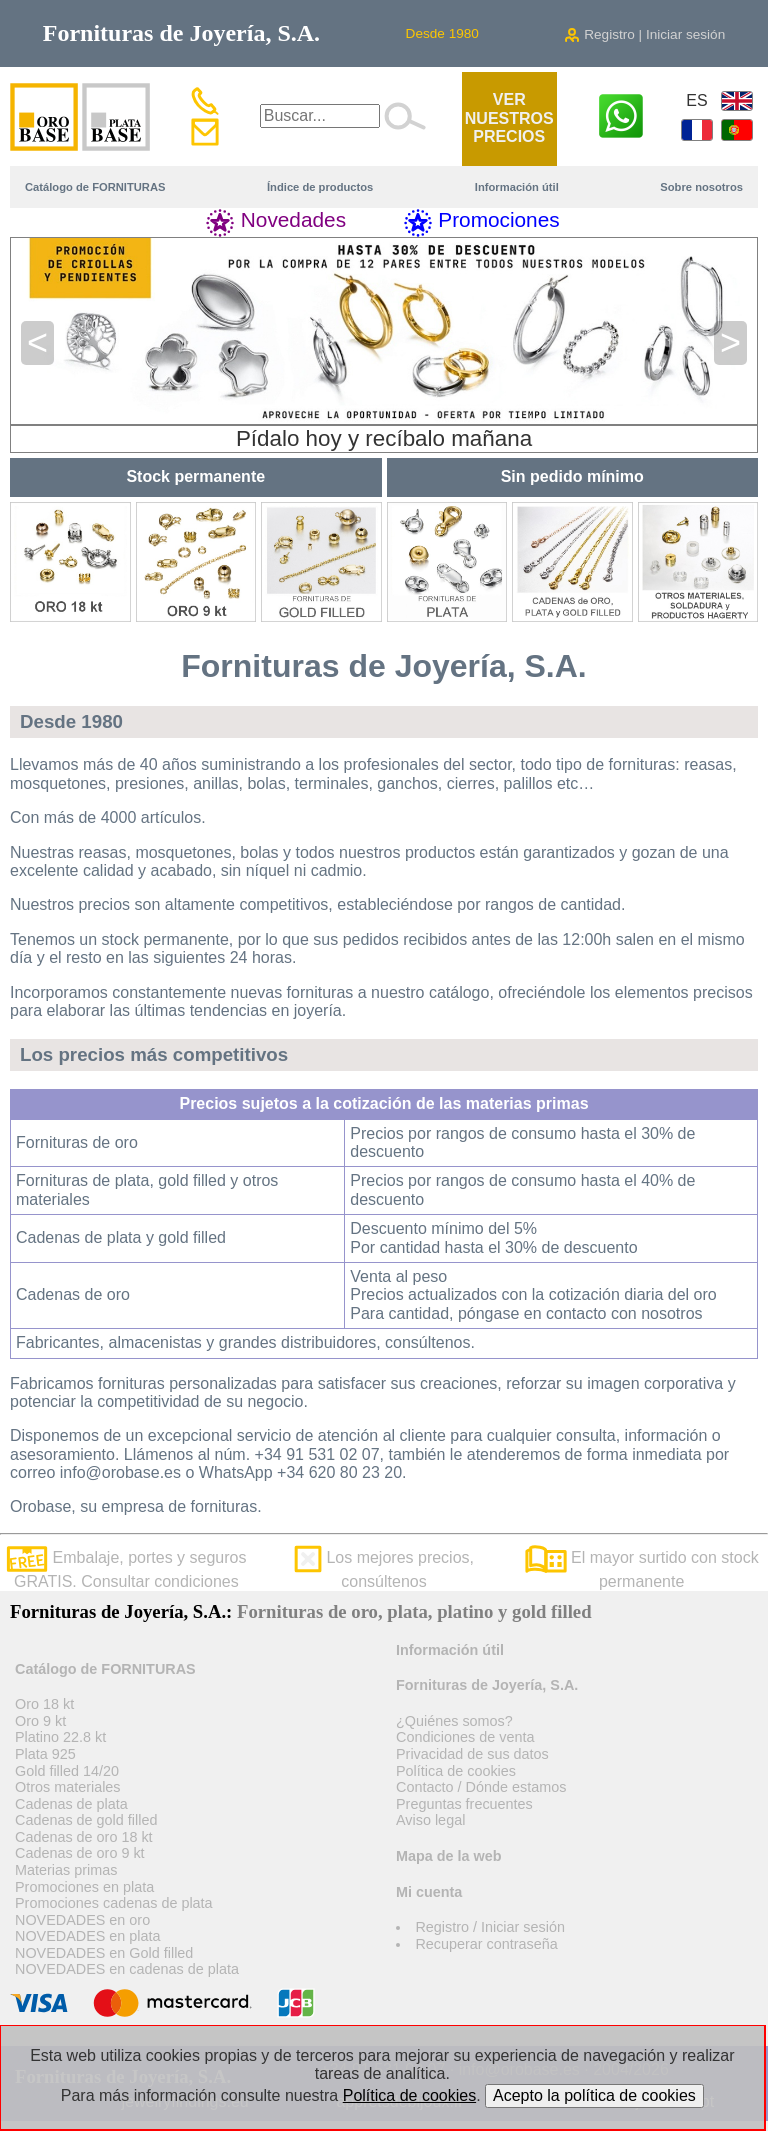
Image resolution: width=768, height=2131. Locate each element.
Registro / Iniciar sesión (490, 1927)
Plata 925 (45, 1754)
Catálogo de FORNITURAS (95, 187)
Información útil (517, 187)
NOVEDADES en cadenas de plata (127, 1969)
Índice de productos (320, 187)
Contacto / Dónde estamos (481, 1787)
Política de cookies (456, 1771)
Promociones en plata (84, 1887)
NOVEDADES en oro (82, 1920)
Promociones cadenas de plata (114, 1903)
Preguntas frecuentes (464, 1804)
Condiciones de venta (465, 1737)
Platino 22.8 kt (60, 1737)
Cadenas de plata (71, 1804)
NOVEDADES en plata (88, 1936)
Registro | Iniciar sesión (644, 34)
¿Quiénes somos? (454, 1721)
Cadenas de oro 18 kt (84, 1837)
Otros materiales (68, 1787)
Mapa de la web (449, 1856)
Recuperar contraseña (486, 1944)
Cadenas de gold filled (86, 1820)
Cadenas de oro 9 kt (80, 1853)
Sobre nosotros (701, 187)
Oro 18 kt (44, 1704)
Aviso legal (430, 1820)
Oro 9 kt (40, 1721)
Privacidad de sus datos (472, 1754)
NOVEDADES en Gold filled (104, 1953)
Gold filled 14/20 (67, 1771)
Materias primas (66, 1870)
